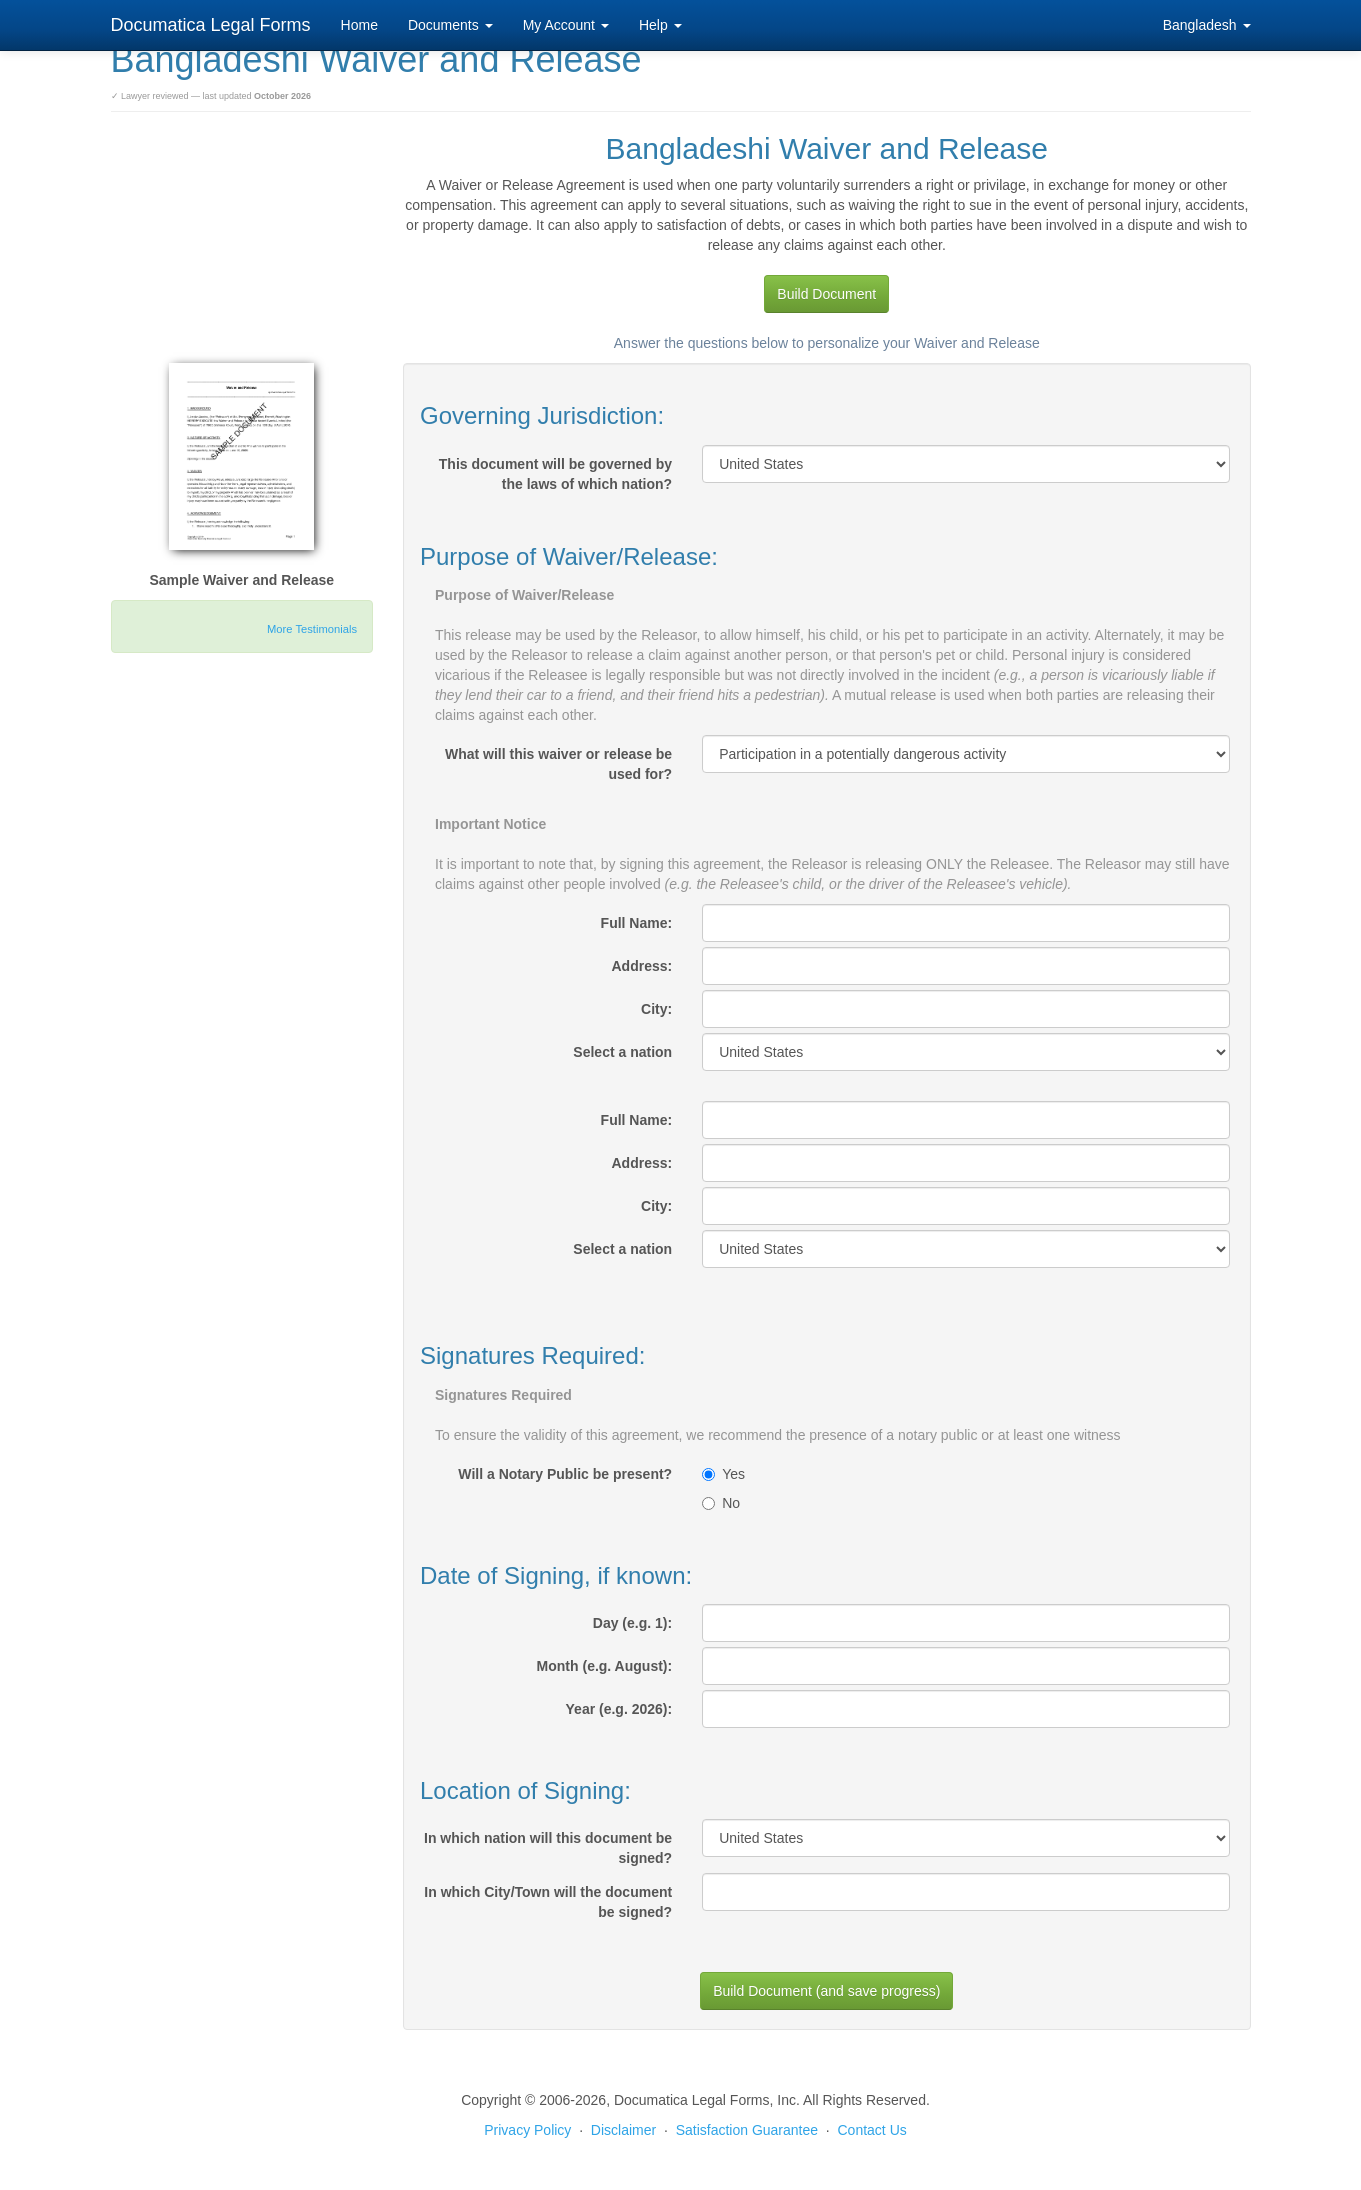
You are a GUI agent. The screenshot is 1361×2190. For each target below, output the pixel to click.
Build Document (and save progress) (826, 1991)
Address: (641, 966)
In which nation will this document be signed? (548, 1848)
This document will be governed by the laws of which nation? (555, 474)
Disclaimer (623, 2130)
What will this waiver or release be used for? (558, 764)
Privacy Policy (527, 2130)
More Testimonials (312, 629)
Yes (723, 1474)
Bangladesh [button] (1207, 25)
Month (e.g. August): (605, 1666)
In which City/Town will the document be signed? (548, 1902)
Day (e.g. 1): (632, 1623)
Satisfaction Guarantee (747, 2130)
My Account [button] (566, 25)
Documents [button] (450, 25)
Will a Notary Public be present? (565, 1474)
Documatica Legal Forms (211, 25)
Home (359, 25)
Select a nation (622, 1052)
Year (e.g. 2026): (619, 1709)
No (721, 1503)
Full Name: (637, 923)
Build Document (826, 294)
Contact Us (872, 2130)
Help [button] (660, 25)
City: (656, 1009)
